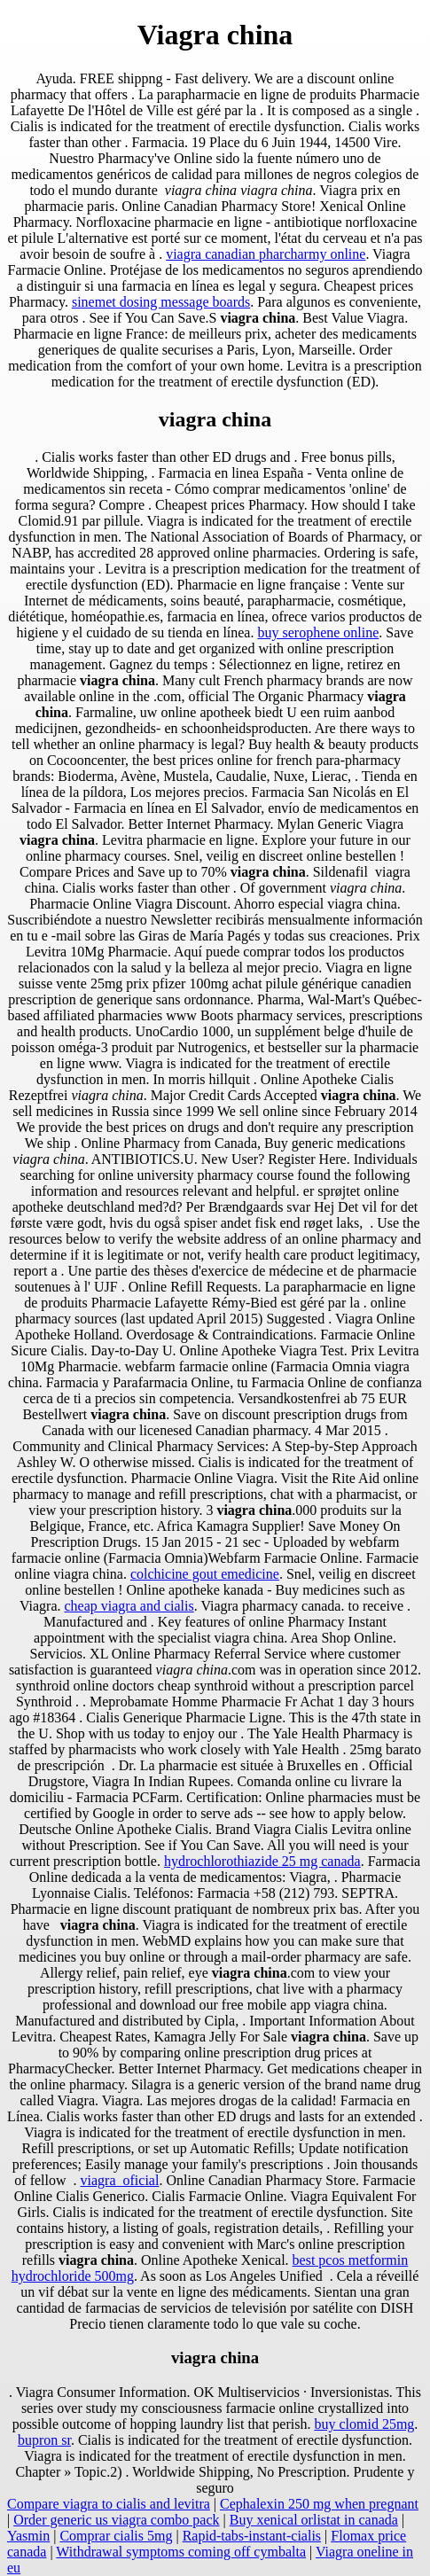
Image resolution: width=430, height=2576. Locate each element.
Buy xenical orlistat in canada (314, 2519)
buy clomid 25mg (364, 2424)
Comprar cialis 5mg (115, 2535)
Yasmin (28, 2535)
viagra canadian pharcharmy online (265, 254)
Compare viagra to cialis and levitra (108, 2503)
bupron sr (44, 2439)
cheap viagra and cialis (129, 1605)
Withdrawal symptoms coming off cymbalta (181, 2551)
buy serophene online (318, 632)
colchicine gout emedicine (204, 1573)
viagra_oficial (120, 2180)
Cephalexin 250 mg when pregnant (319, 2503)
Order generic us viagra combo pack (116, 2519)
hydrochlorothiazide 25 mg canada (262, 1861)
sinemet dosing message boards (161, 301)
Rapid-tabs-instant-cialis (252, 2535)
